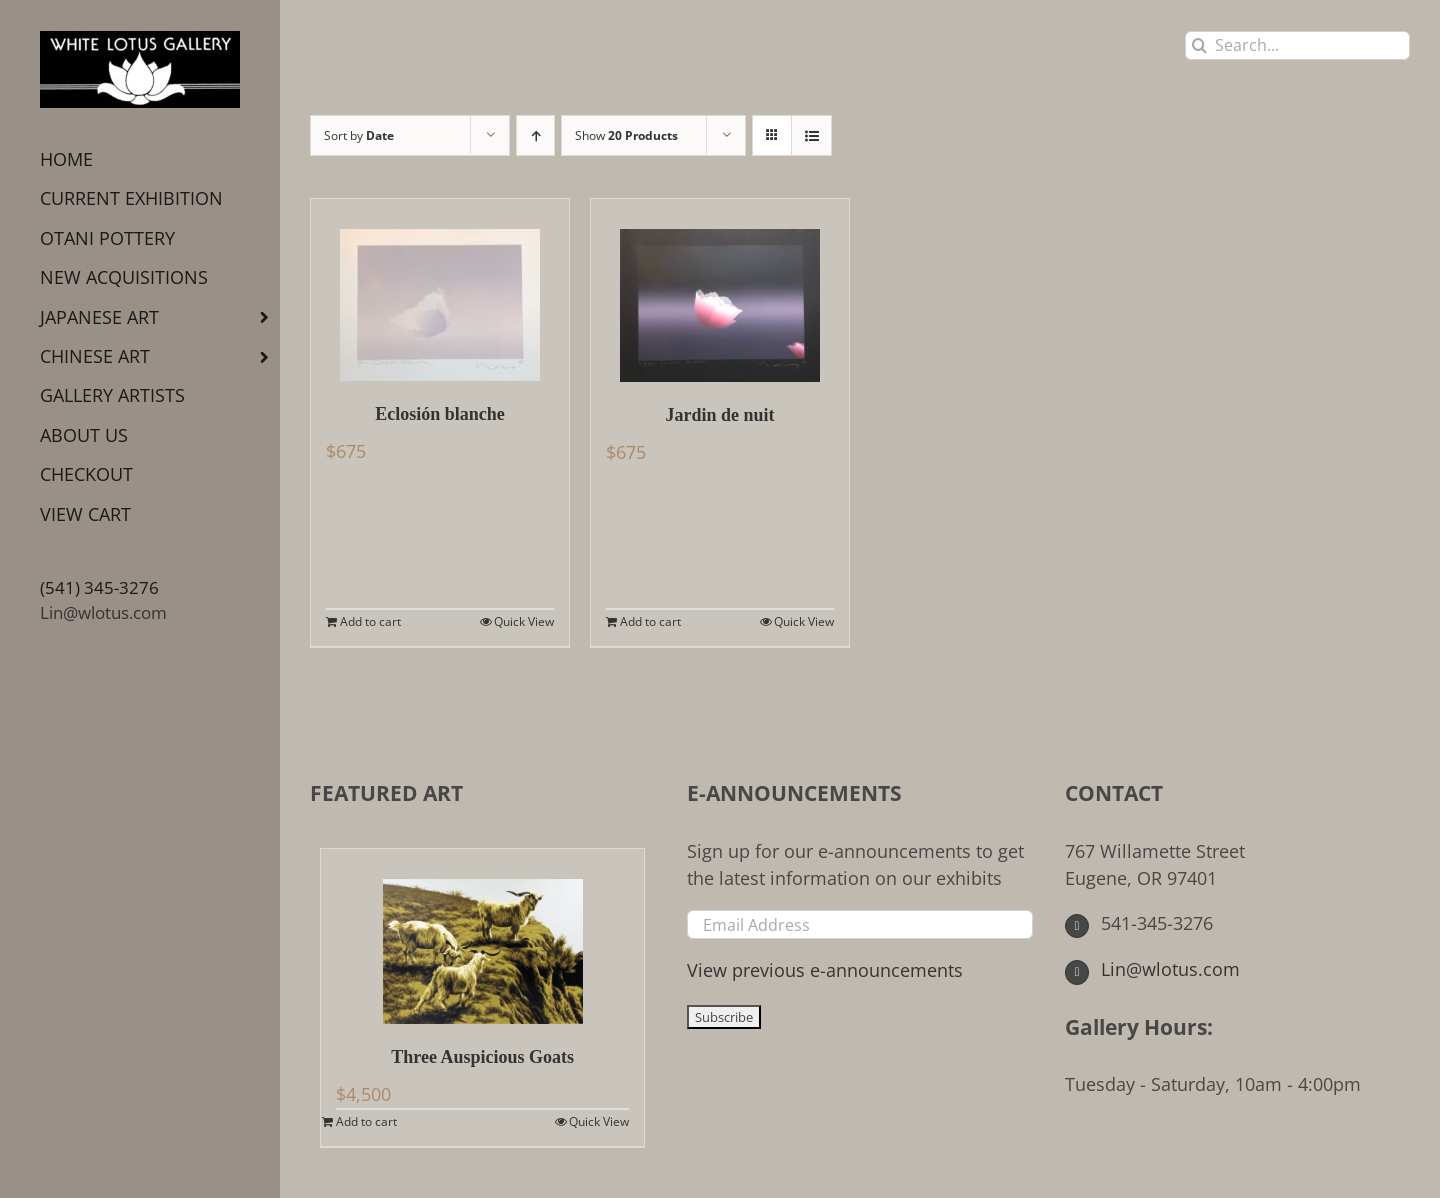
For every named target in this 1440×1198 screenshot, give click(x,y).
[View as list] (811, 135)
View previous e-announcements (825, 970)
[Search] (1199, 45)
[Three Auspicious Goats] (482, 936)
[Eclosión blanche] (440, 290)
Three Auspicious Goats (482, 1057)
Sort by (359, 135)
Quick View (524, 621)
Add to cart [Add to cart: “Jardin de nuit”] (650, 621)
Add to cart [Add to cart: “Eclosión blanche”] (370, 621)
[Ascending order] (535, 135)
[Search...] (1297, 45)
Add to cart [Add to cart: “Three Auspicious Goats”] (366, 1121)
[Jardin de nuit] (720, 290)
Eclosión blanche (440, 414)
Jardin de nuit (719, 415)
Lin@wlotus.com (103, 612)
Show (626, 135)
